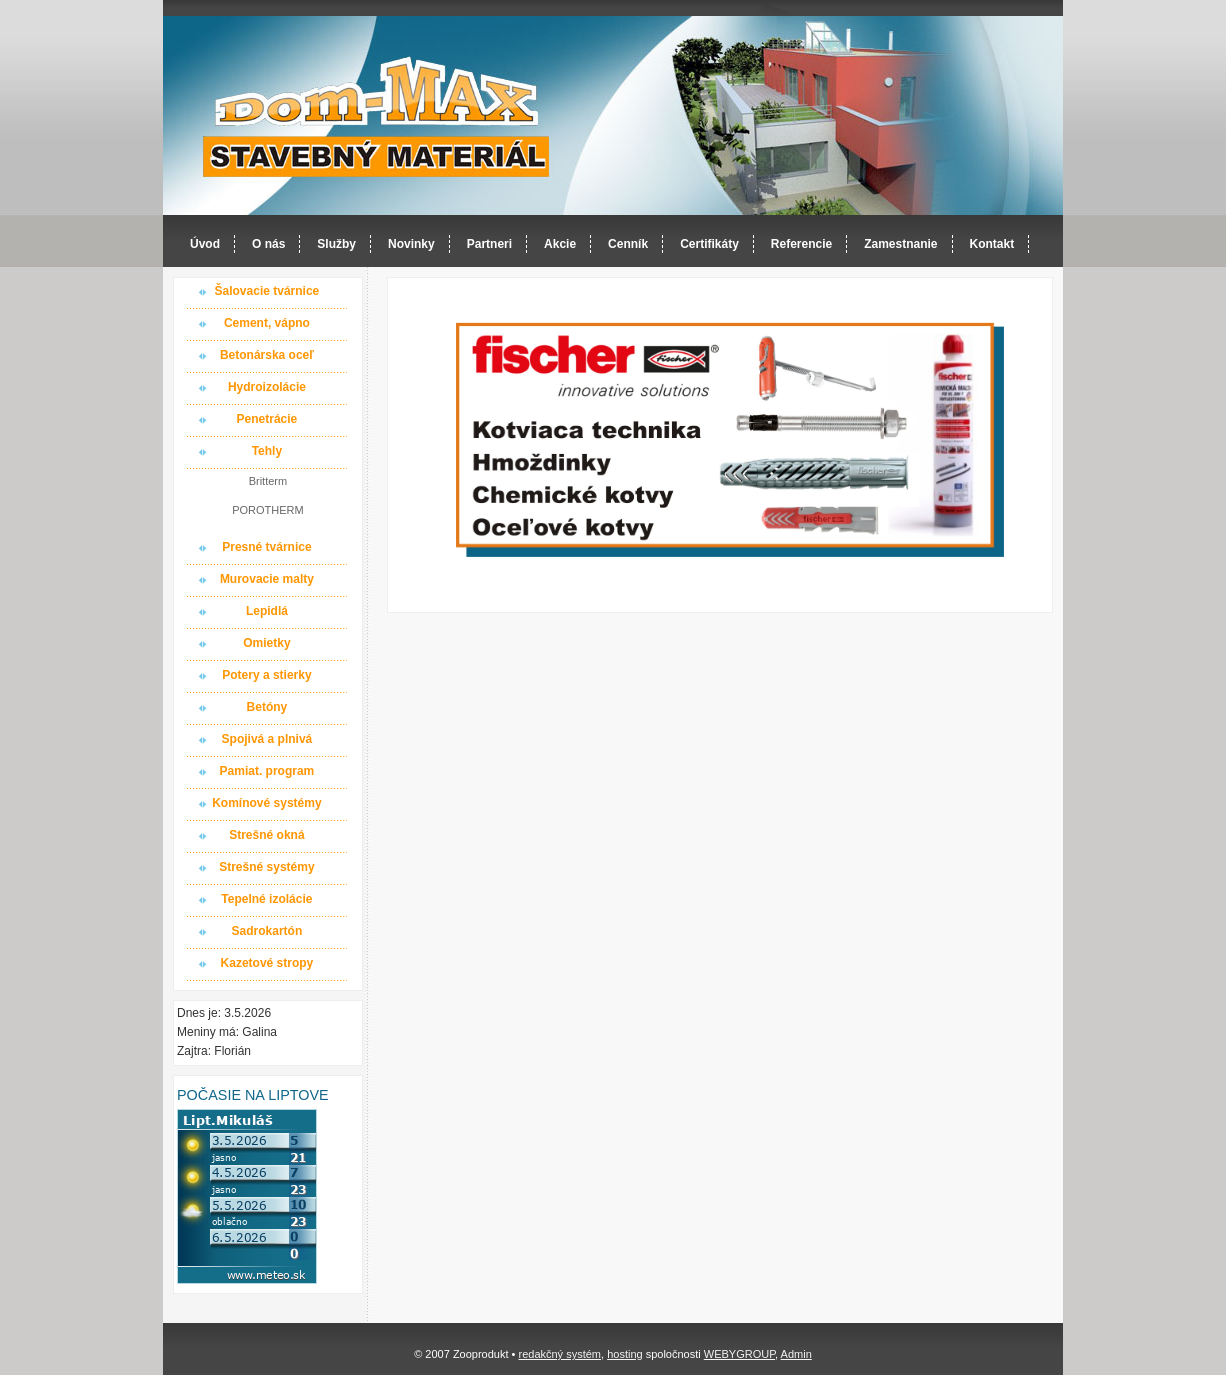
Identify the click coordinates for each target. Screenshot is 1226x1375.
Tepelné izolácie (266, 899)
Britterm (268, 481)
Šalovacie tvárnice (267, 291)
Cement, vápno (267, 323)
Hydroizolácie (267, 387)
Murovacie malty (267, 579)
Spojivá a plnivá (267, 739)
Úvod (205, 244)
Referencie (801, 244)
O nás (268, 244)
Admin (796, 1354)
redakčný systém (559, 1354)
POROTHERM (268, 510)
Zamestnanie (900, 244)
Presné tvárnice (266, 547)
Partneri (489, 244)
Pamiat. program (267, 771)
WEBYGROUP (739, 1354)
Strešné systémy (266, 867)
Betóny (267, 707)
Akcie (560, 244)
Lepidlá (267, 611)
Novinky (411, 244)
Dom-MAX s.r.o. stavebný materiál (377, 116)
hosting (624, 1354)
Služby (336, 244)
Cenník (628, 244)
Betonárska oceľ (267, 355)
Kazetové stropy (267, 963)
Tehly (267, 451)
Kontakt (992, 244)
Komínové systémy (266, 803)
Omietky (266, 643)
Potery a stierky (266, 675)
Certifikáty (709, 244)
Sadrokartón (267, 931)
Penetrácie (267, 419)
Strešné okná (266, 835)
